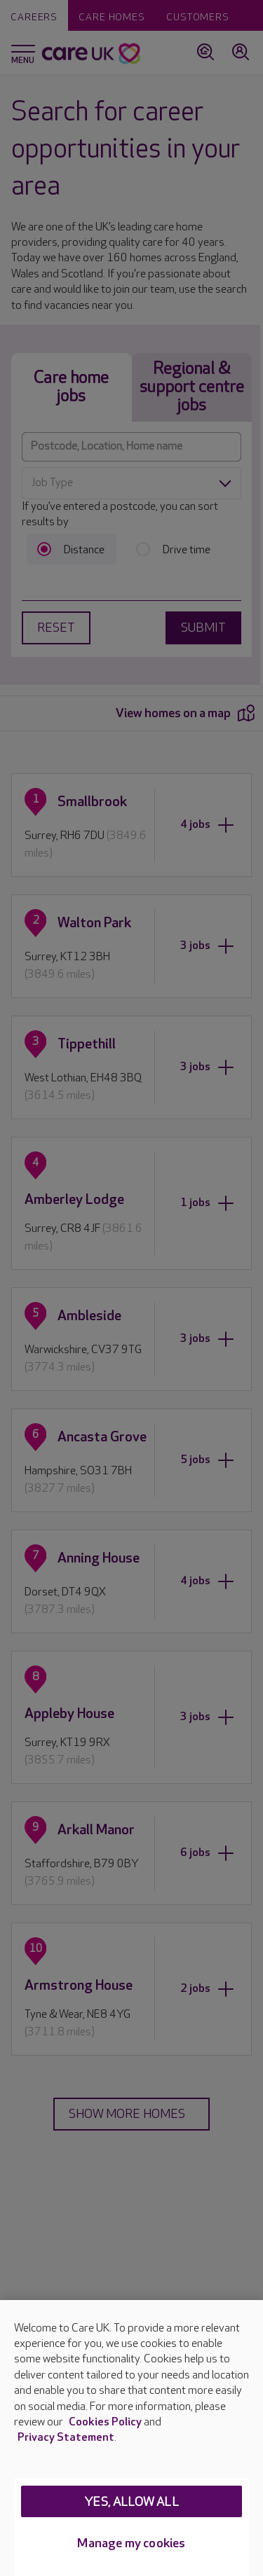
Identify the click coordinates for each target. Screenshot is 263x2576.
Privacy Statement (66, 2437)
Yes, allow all (131, 2502)
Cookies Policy (105, 2422)
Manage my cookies (131, 2543)
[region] (131, 2438)
